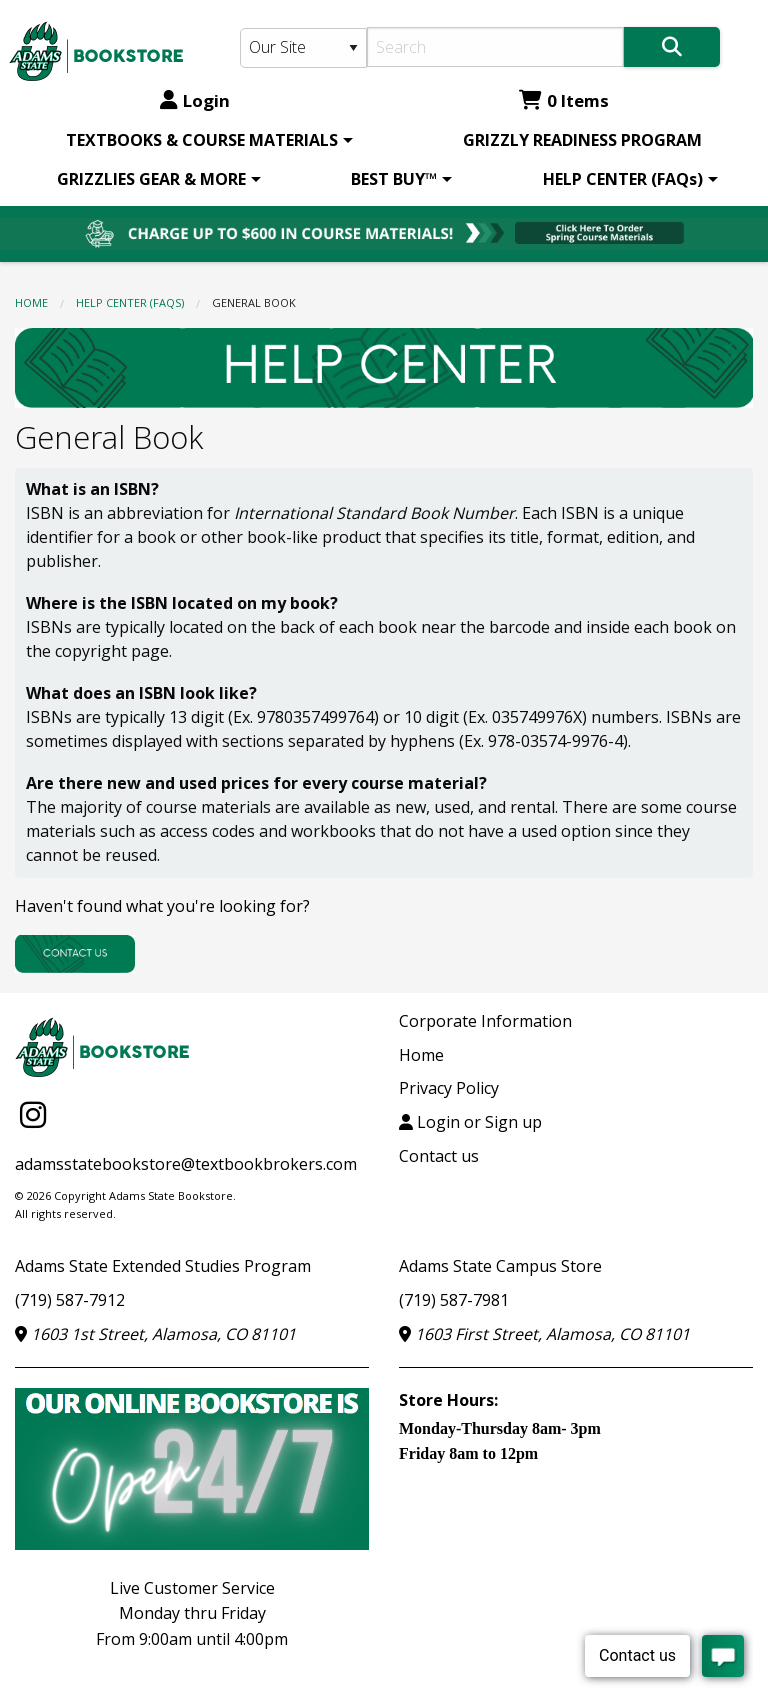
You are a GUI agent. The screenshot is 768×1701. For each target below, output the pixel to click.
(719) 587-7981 (454, 1300)
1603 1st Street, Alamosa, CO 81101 (155, 1334)
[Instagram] (33, 1113)
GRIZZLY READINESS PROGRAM (582, 140)
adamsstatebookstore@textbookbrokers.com (186, 1164)
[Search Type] (303, 48)
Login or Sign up (470, 1122)
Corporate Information (485, 1021)
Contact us (439, 1156)
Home (31, 302)
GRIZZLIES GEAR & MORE (151, 179)
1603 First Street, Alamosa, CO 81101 (544, 1334)
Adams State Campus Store (500, 1266)
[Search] (495, 47)
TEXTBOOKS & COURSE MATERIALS (202, 140)
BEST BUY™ (394, 179)
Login (195, 100)
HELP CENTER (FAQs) (623, 179)
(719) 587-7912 (70, 1300)
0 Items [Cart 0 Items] (564, 100)
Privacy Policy (449, 1088)
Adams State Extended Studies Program (163, 1266)
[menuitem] (206, 140)
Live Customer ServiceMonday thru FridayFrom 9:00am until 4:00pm (192, 1613)
